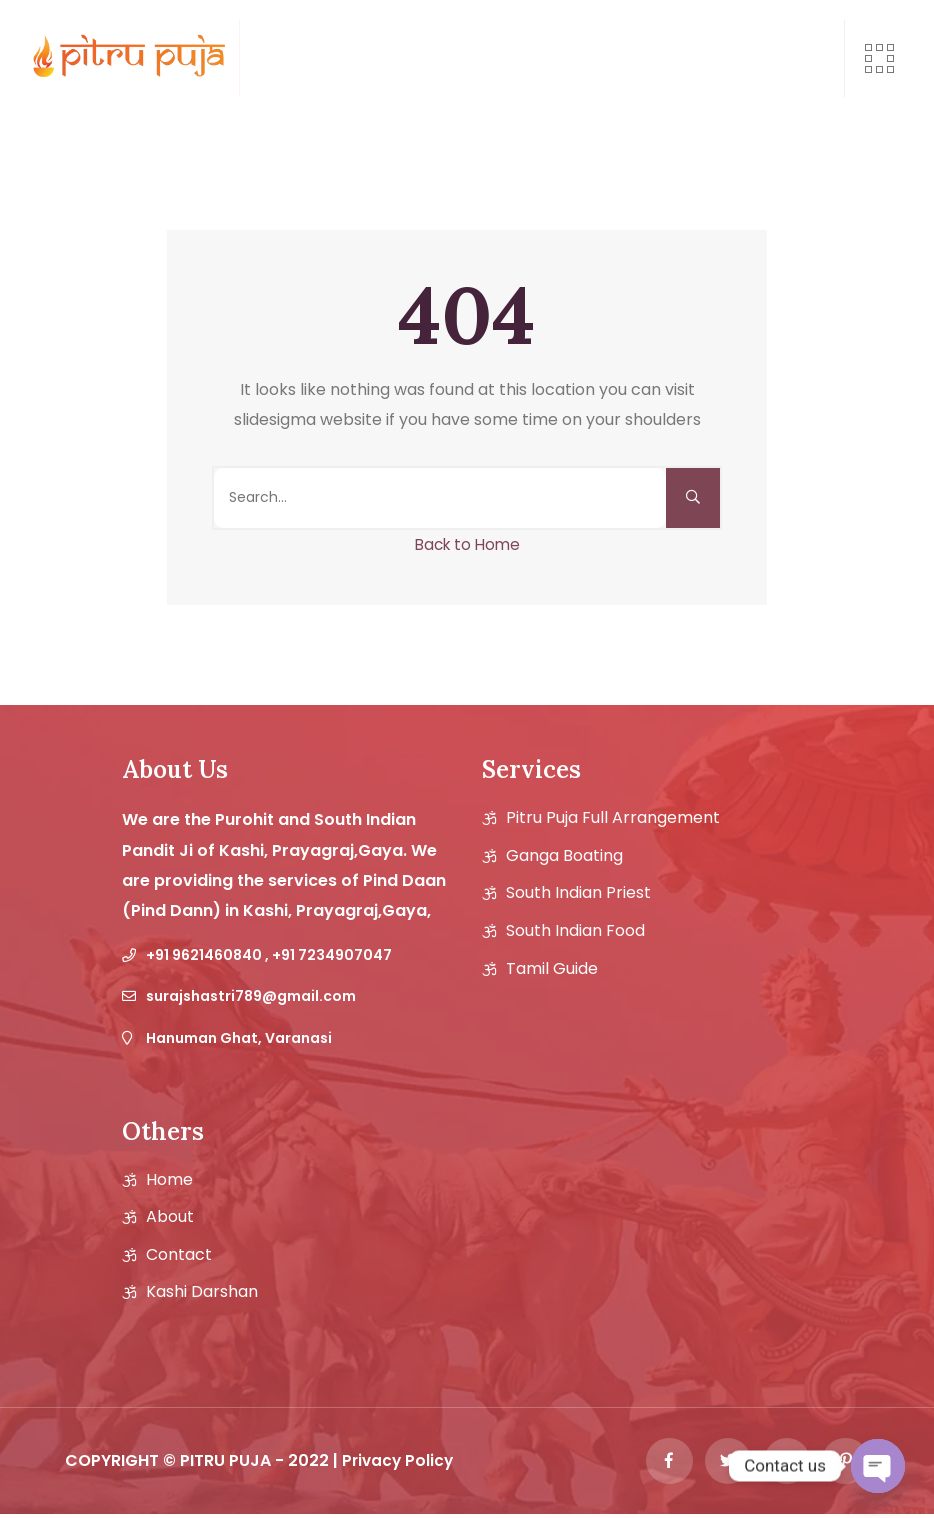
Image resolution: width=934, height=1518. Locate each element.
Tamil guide (552, 969)
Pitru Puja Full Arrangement (613, 818)
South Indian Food (575, 931)
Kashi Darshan (202, 1292)
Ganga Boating (564, 856)
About (170, 1217)
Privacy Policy (399, 1462)
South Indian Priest (578, 893)
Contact (179, 1255)
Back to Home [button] (467, 544)
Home (169, 1180)
